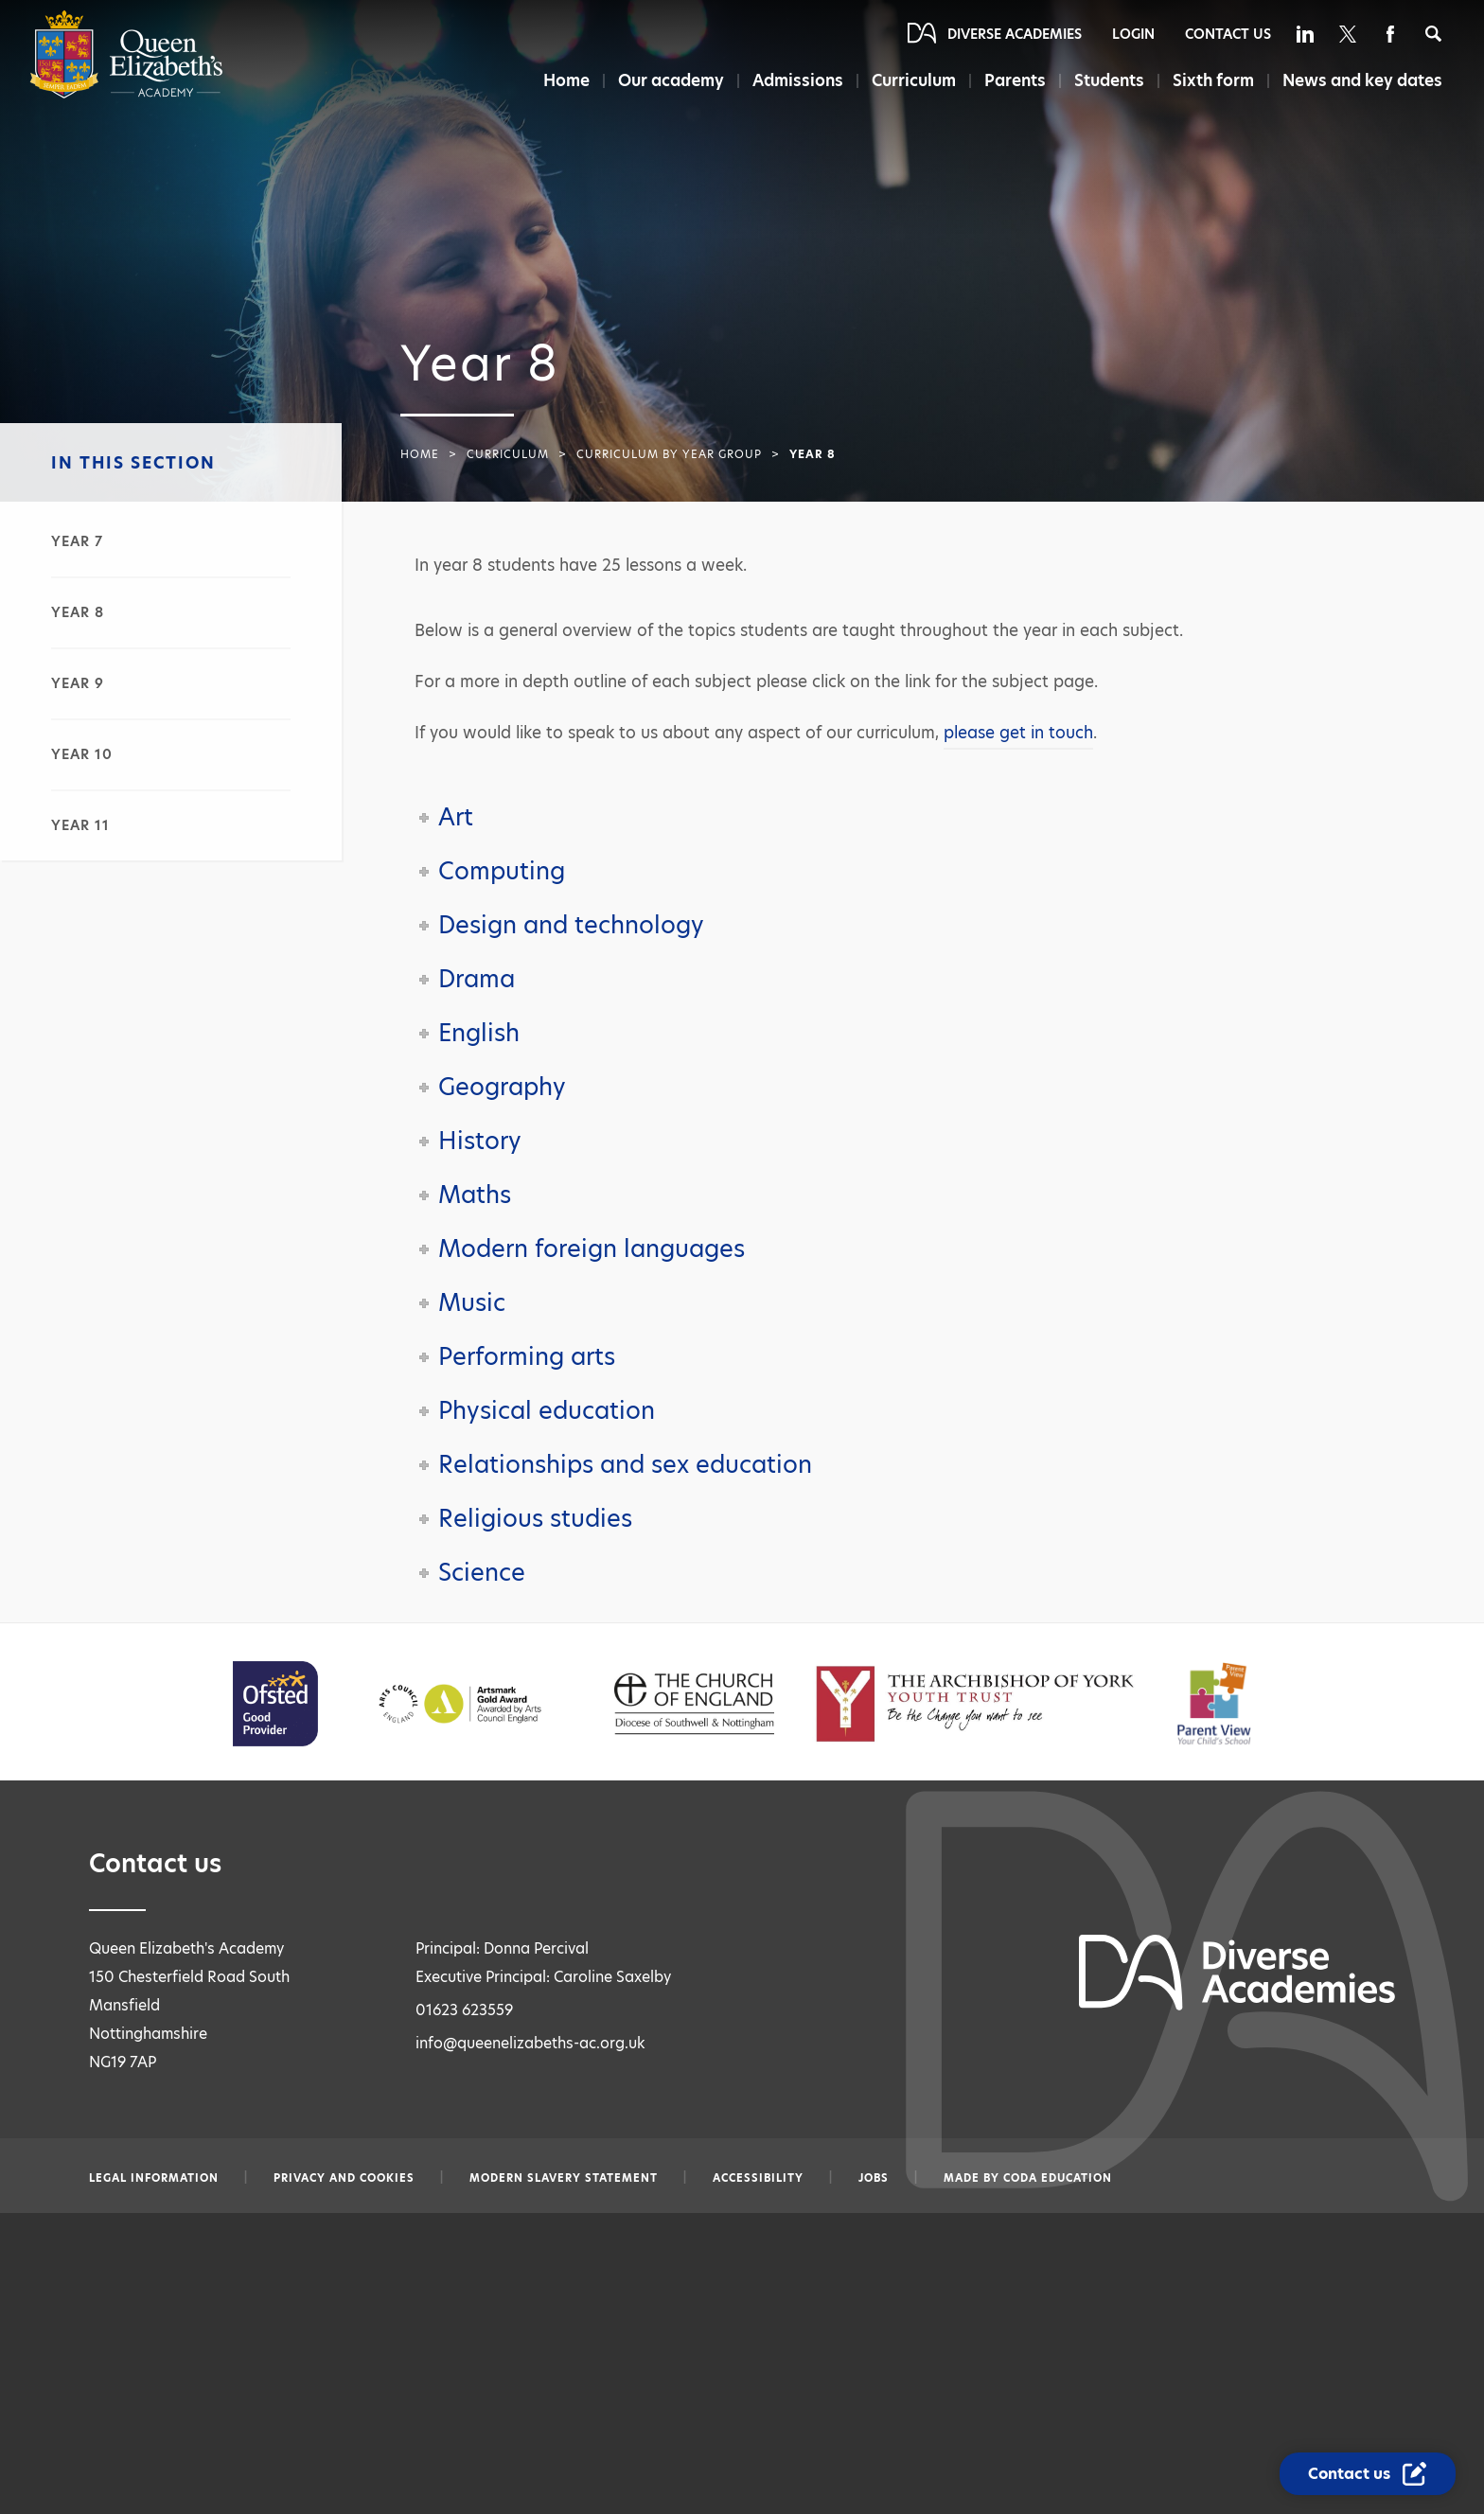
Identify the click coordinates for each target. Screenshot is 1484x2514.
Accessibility (758, 2178)
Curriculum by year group (669, 454)
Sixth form (1213, 80)
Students (1109, 80)
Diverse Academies (1014, 34)
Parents (1015, 80)
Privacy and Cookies (344, 2178)
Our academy (671, 80)
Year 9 (77, 683)
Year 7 (77, 541)
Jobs (873, 2178)
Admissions (797, 80)
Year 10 (82, 754)
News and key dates (1362, 80)
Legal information (154, 2178)
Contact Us (1228, 34)
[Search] (1433, 33)
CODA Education (1057, 2178)
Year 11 (80, 825)
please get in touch (1018, 732)
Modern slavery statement (563, 2178)
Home (566, 80)
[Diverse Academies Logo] (126, 94)
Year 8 (77, 612)
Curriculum (914, 80)
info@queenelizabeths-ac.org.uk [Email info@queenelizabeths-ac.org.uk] (530, 2043)
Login (1133, 34)
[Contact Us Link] (1368, 2473)
